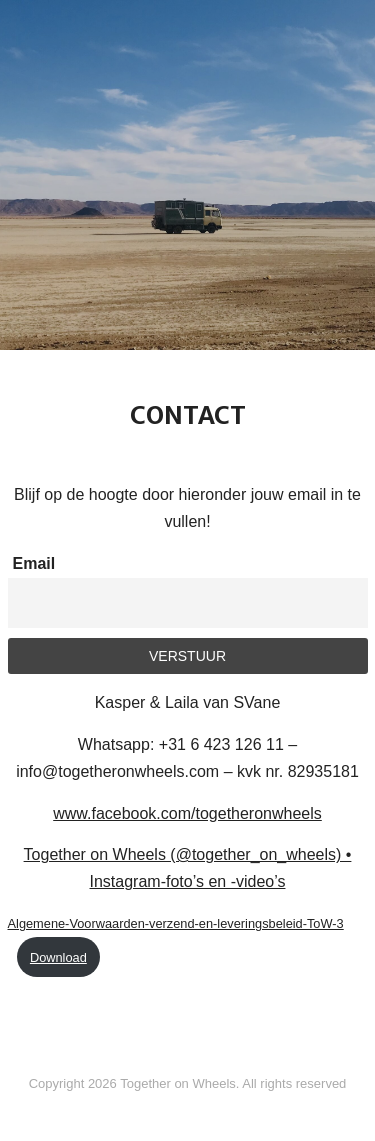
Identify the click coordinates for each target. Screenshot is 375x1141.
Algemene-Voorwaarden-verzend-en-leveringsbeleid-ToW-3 (176, 923)
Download (58, 957)
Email (34, 563)
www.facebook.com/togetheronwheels (187, 813)
